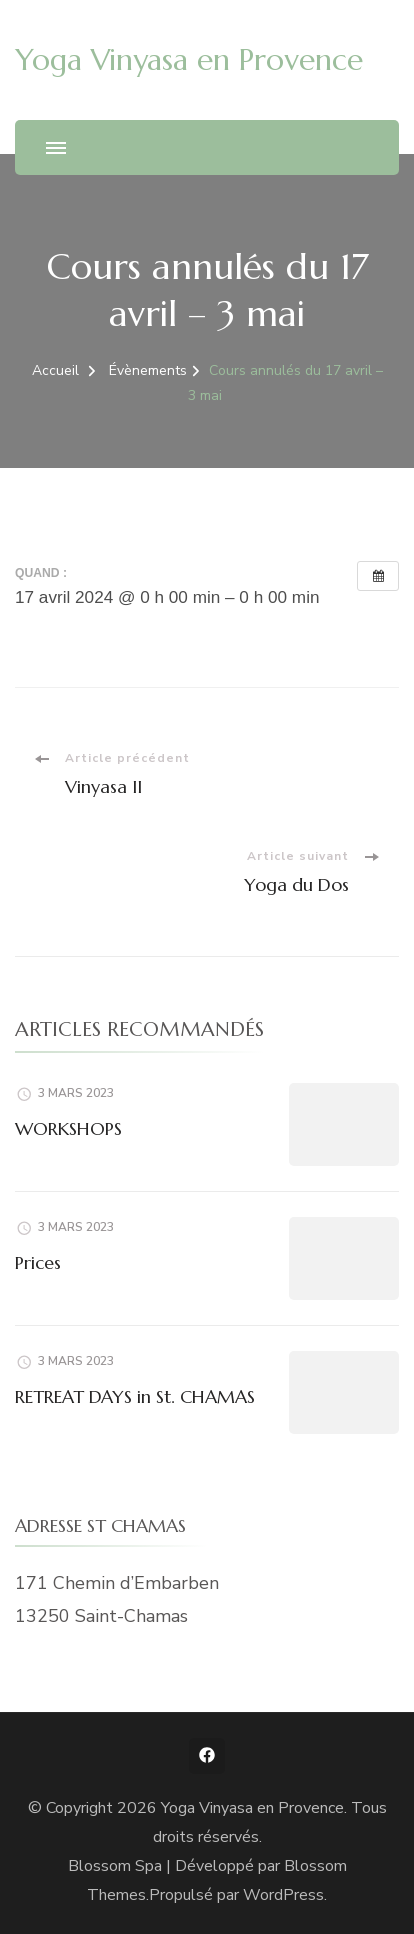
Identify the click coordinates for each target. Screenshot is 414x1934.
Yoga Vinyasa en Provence (189, 59)
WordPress (283, 1895)
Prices (38, 1262)
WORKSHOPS (68, 1128)
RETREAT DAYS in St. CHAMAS (135, 1396)
